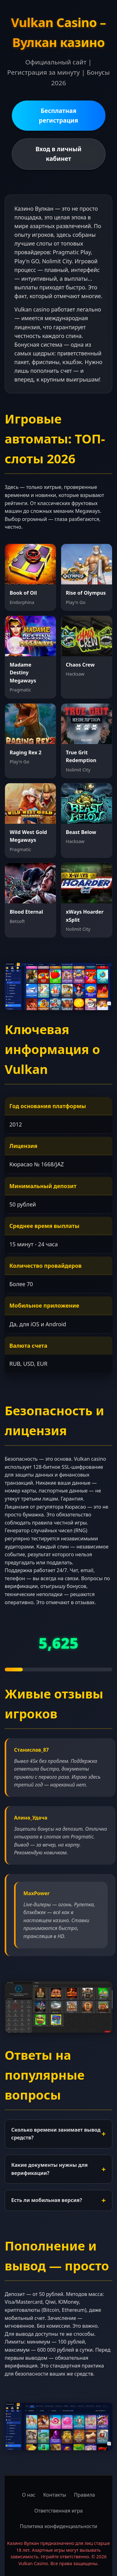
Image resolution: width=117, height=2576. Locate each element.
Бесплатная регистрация (58, 115)
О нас (29, 2494)
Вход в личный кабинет (59, 154)
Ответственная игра (58, 2510)
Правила (84, 2494)
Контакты (54, 2494)
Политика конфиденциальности (58, 2526)
